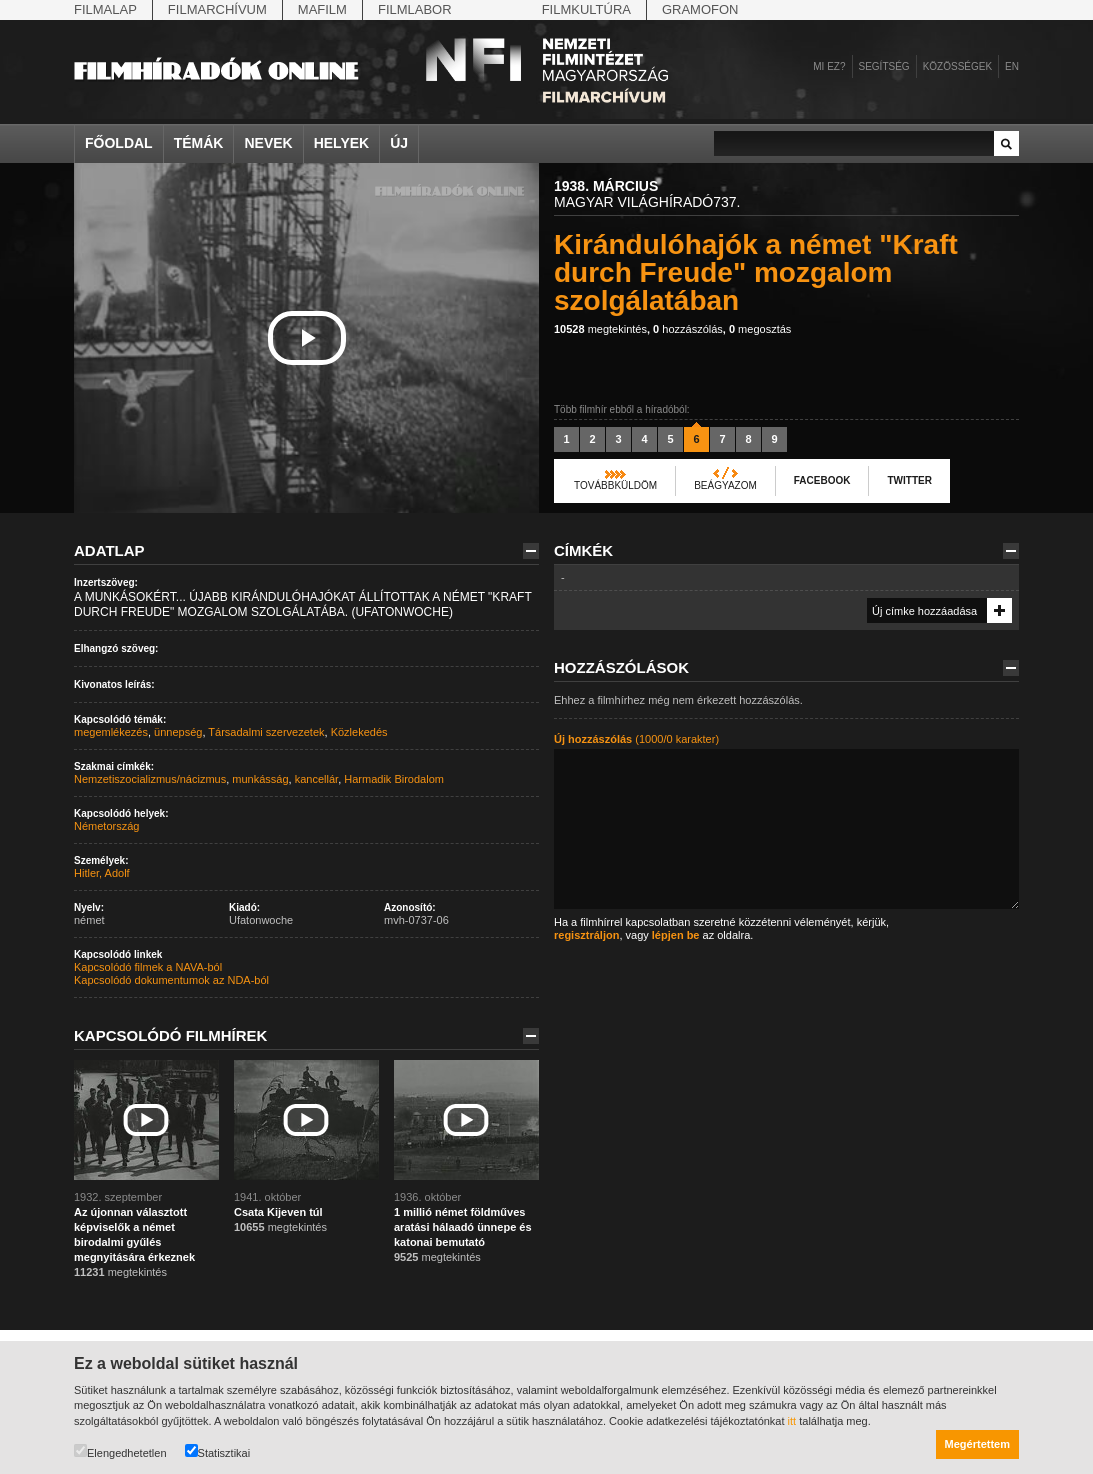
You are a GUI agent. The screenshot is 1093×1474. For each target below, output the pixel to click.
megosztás (760, 329)
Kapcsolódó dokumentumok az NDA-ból (171, 980)
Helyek (342, 143)
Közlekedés (359, 732)
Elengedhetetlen (120, 1451)
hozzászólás (688, 329)
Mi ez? (829, 66)
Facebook (822, 480)
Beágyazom (725, 485)
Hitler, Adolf (102, 873)
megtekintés (600, 329)
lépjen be (676, 935)
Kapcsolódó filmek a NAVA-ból (148, 967)
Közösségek (957, 66)
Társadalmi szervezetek (266, 732)
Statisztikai (218, 1451)
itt (792, 1421)
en (1012, 66)
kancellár (316, 779)
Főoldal (119, 143)
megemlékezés (111, 732)
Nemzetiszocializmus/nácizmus (150, 779)
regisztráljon (586, 935)
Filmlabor (415, 9)
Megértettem (977, 1444)
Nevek (268, 143)
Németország (106, 826)
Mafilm (322, 9)
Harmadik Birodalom (394, 779)
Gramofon (700, 9)
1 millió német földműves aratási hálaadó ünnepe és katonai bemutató (463, 1227)
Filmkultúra (586, 9)
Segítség (884, 66)
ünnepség (178, 732)
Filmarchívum (217, 9)
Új (399, 143)
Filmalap (105, 9)
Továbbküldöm (615, 485)
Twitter (909, 480)
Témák (199, 143)
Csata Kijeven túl (278, 1212)
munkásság (260, 779)
